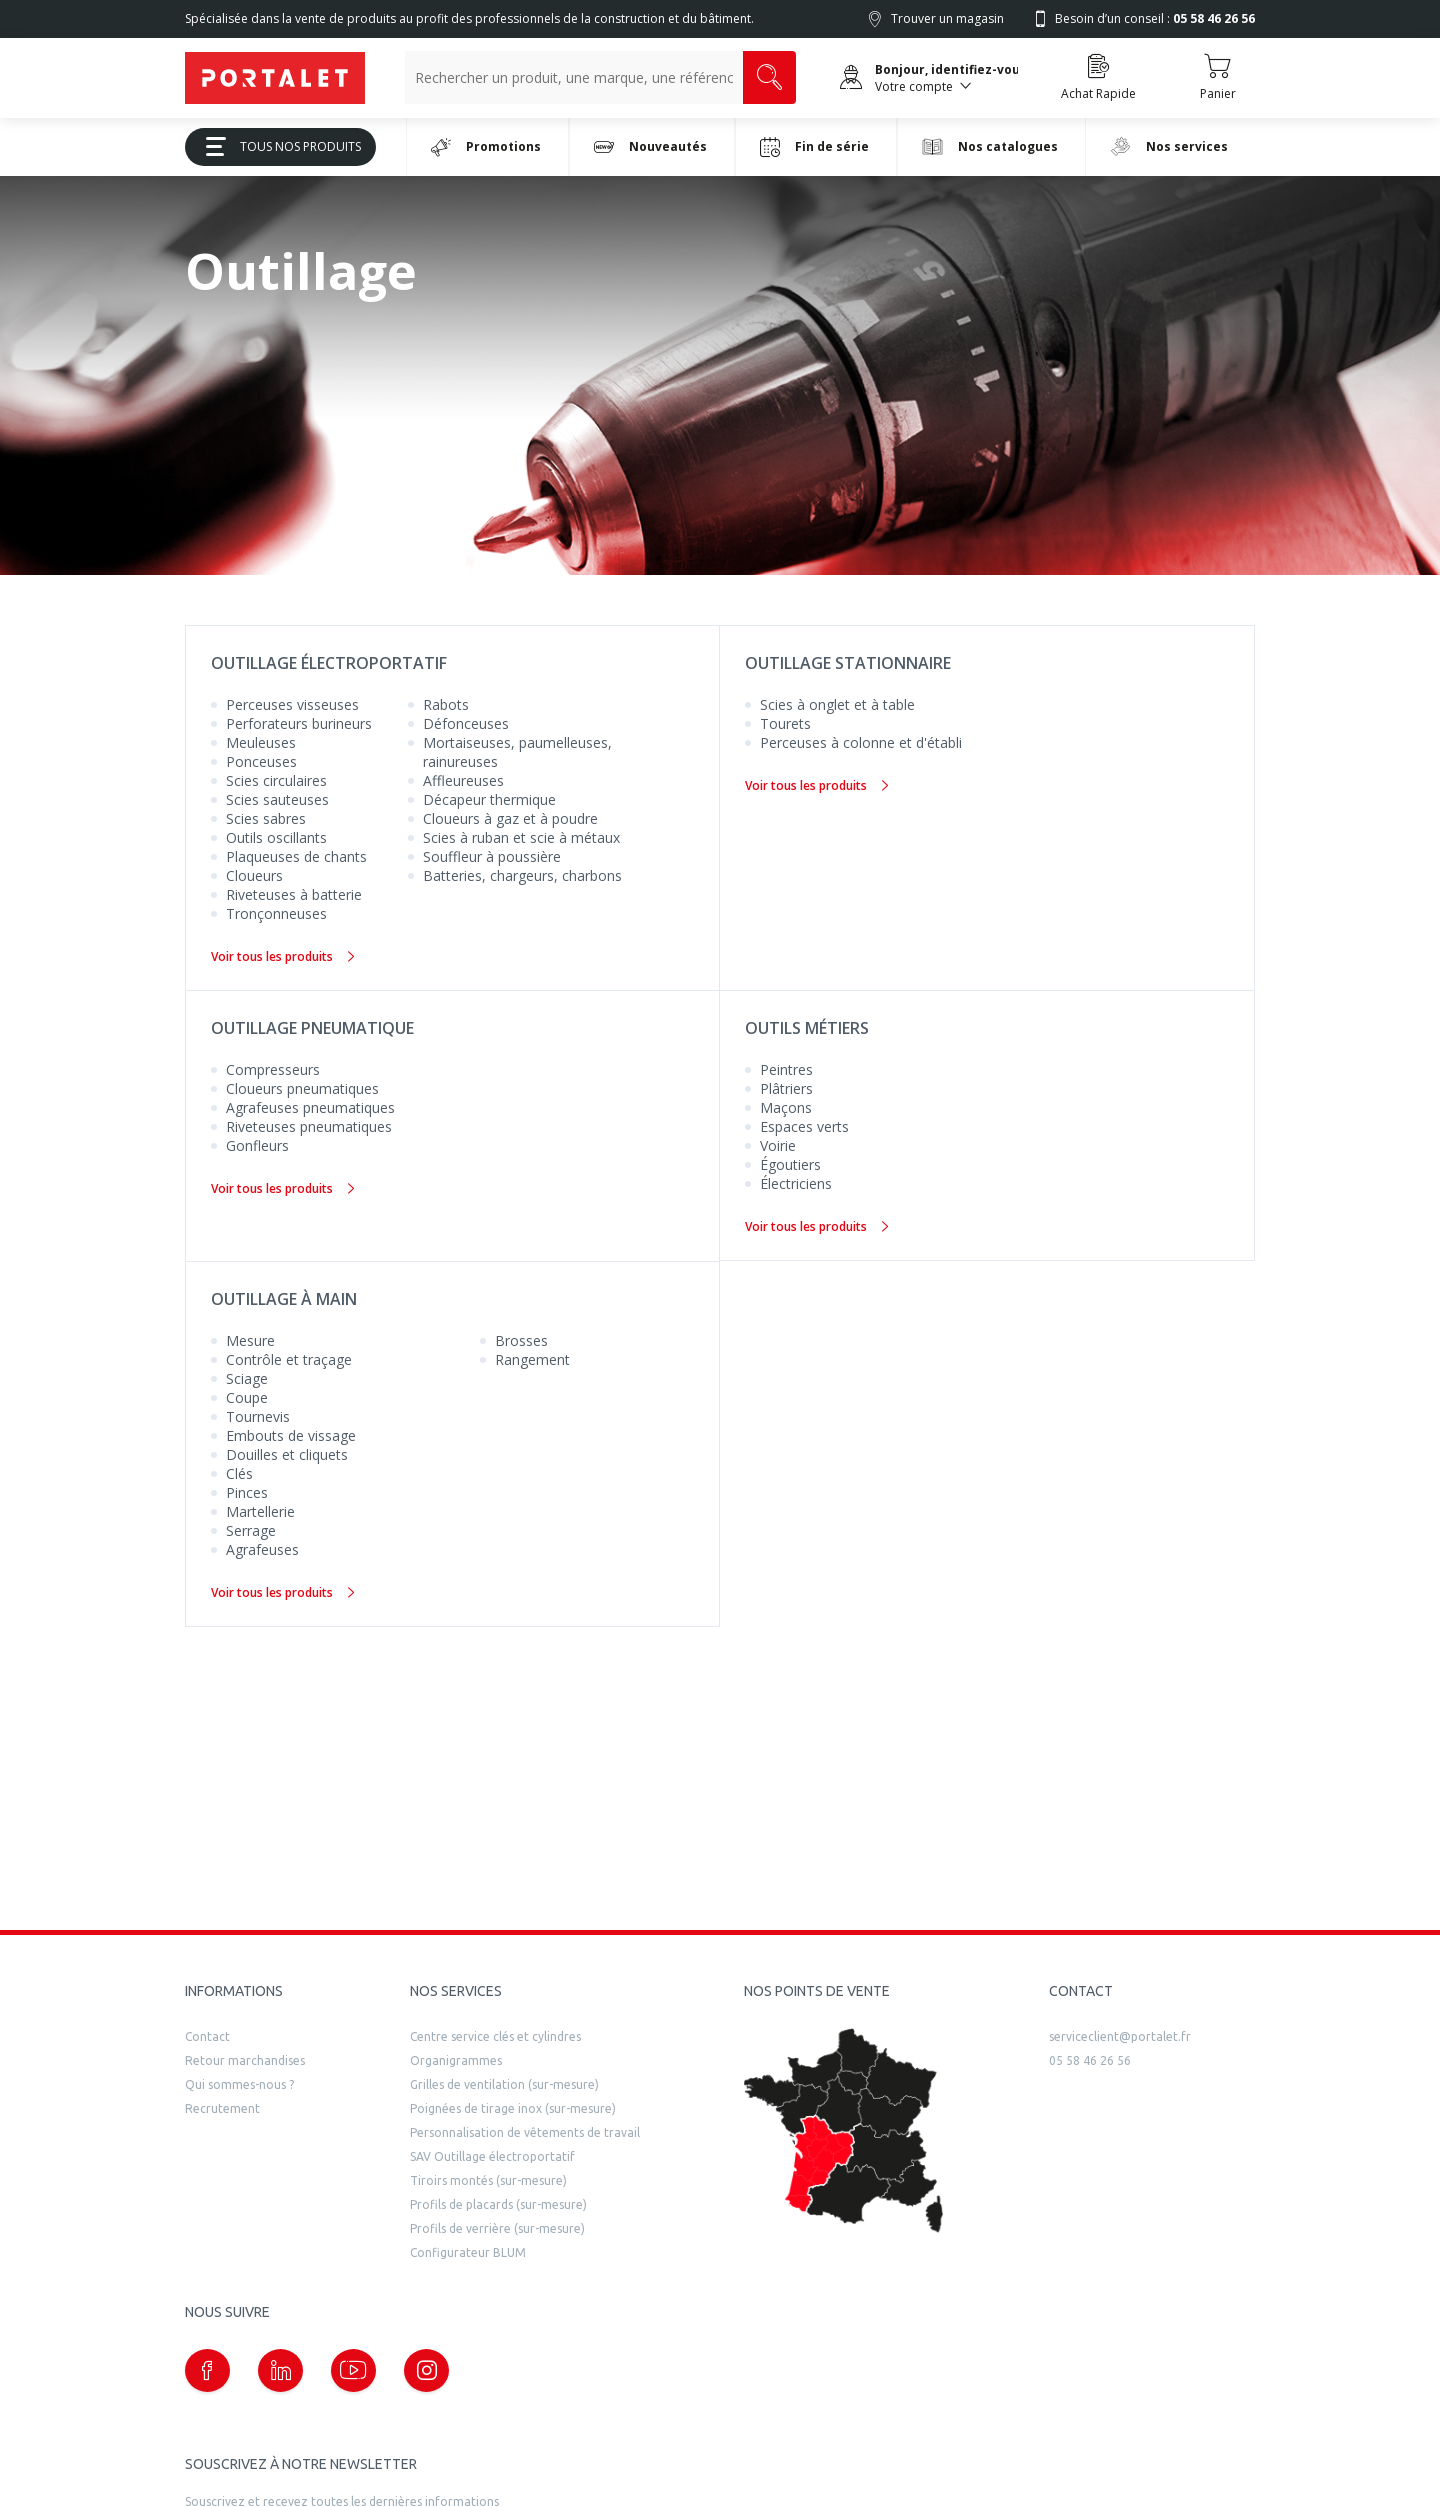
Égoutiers (790, 1164)
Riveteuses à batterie (294, 894)
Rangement (532, 1359)
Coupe (247, 1397)
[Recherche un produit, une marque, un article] (574, 77)
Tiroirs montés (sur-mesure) (488, 2180)
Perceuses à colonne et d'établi (861, 742)
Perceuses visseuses (292, 704)
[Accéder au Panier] (1217, 78)
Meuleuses (261, 742)
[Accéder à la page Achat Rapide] (1098, 78)
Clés (239, 1473)
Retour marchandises (245, 2060)
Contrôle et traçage (289, 1359)
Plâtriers (786, 1088)
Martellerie (260, 1511)
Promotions (486, 147)
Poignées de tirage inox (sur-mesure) (513, 2108)
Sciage (247, 1378)
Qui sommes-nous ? (239, 2084)
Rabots (446, 704)
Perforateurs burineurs (299, 723)
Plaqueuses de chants (296, 856)
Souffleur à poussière (492, 856)
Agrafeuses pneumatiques (310, 1107)
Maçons (786, 1107)
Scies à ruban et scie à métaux (521, 837)
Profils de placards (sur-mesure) (498, 2204)
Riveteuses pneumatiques (309, 1126)
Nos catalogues (990, 146)
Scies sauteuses (277, 799)
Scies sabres (266, 818)
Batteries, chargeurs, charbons (522, 875)
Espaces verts (804, 1126)
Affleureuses (463, 780)
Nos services (1169, 146)
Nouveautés (650, 147)
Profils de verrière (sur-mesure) (497, 2228)
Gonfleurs (257, 1145)
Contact (207, 2036)
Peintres (786, 1069)
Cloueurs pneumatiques (302, 1088)
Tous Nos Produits (276, 146)
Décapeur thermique (489, 799)
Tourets (785, 723)
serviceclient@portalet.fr (1120, 2036)
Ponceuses (261, 761)
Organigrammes (456, 2060)
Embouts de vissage (291, 1435)
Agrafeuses (262, 1549)
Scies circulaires (276, 780)
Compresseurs (273, 1069)
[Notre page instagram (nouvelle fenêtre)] (426, 2370)
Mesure (250, 1340)
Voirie (778, 1145)
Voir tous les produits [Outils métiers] (816, 1226)
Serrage (251, 1530)
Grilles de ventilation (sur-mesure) (504, 2084)
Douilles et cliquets (287, 1454)
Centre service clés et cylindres (495, 2036)
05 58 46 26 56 (1090, 2060)
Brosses (521, 1340)
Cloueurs (254, 875)
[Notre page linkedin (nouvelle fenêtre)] (280, 2370)
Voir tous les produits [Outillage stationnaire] (816, 785)
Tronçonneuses (276, 913)
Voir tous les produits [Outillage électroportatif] (282, 956)
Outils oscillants (276, 837)
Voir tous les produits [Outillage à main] (282, 1592)
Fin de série (814, 147)
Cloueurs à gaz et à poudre (510, 818)
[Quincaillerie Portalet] (275, 78)
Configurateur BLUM (468, 2252)
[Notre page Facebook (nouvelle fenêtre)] (207, 2370)
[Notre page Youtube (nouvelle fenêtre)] (353, 2370)
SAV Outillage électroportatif (492, 2156)
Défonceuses (466, 723)
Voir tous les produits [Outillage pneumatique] (282, 1188)
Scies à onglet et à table (837, 704)
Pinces (247, 1492)
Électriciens (796, 1183)
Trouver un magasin (947, 18)
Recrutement (222, 2108)
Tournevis (258, 1416)
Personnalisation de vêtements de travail (525, 2132)
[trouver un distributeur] (844, 2131)
